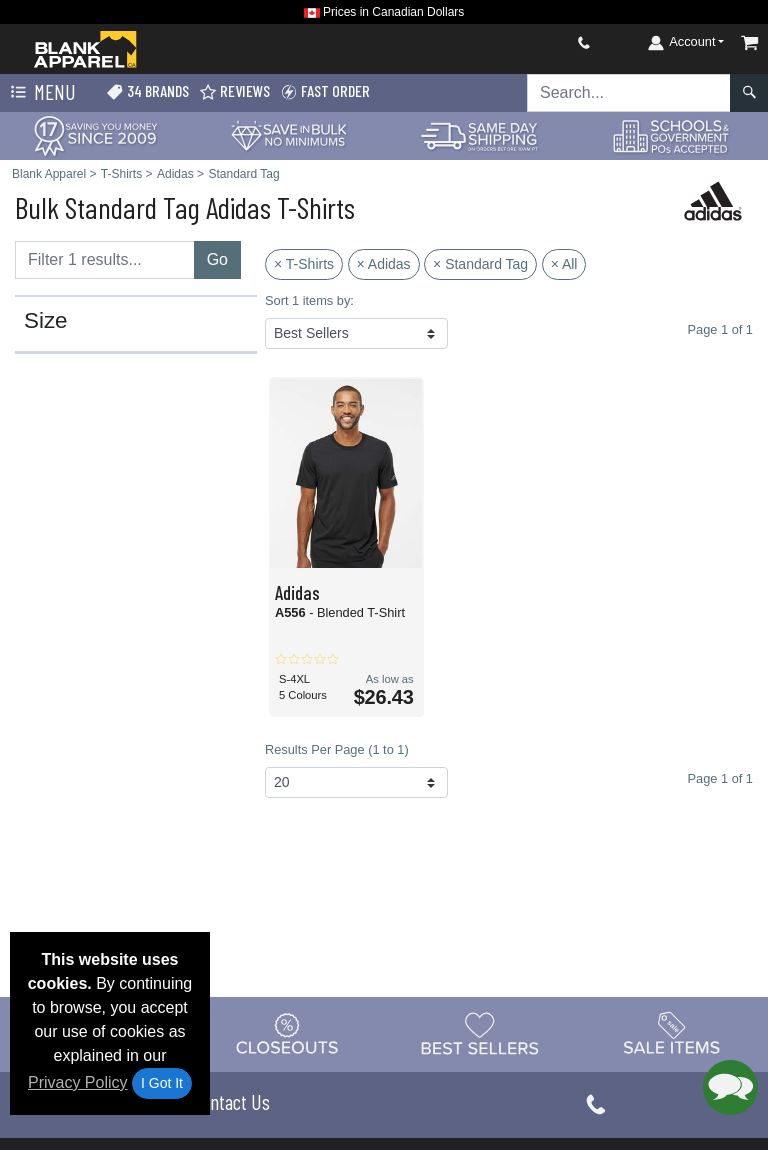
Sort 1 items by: (309, 300)
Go (217, 259)
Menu (41, 93)
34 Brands (147, 91)
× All (564, 264)
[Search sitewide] (629, 93)
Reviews (234, 91)
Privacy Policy (78, 1082)
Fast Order (325, 91)
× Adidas (384, 264)
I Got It (162, 1083)
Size (46, 321)
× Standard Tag (480, 264)
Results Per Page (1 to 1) (337, 749)
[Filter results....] (105, 260)
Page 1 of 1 (720, 778)
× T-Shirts (304, 264)
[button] (730, 1087)
